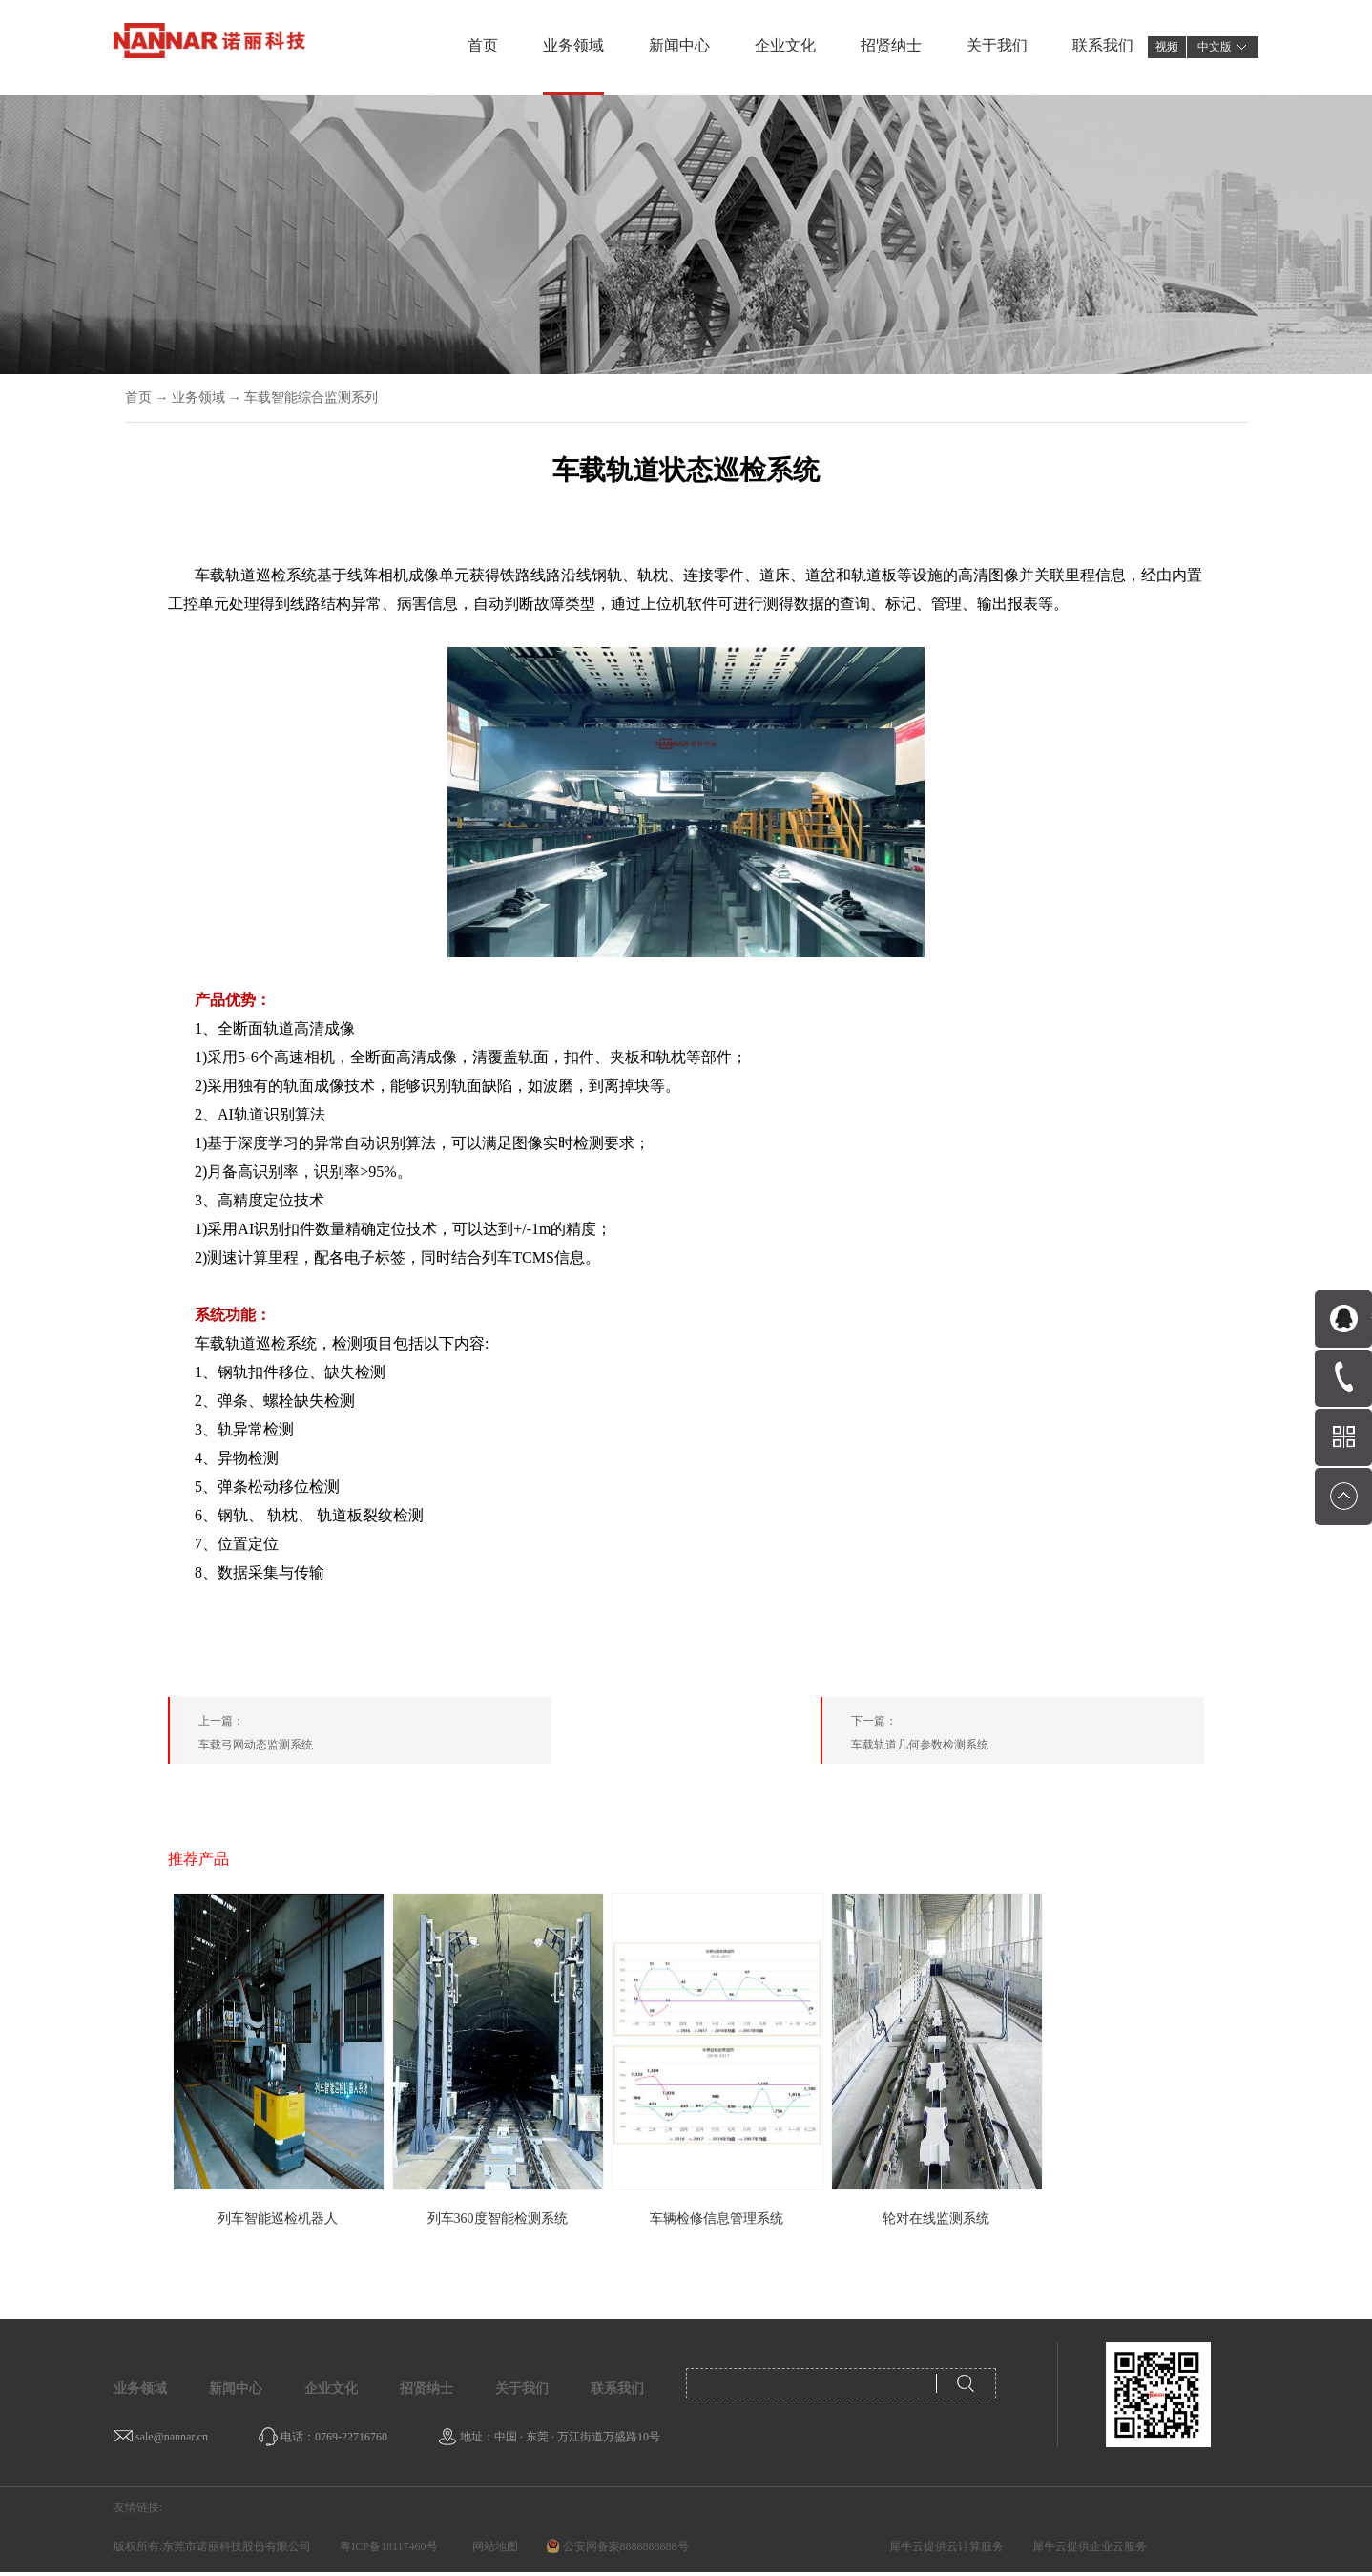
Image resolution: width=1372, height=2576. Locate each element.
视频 (1166, 46)
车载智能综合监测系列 (311, 397)
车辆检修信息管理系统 (716, 2218)
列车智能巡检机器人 (278, 2218)
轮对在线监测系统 (936, 2218)
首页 (483, 45)
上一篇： (374, 1736)
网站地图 (492, 2546)
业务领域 (198, 397)
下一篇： (1027, 1736)
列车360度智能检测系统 (497, 2218)
